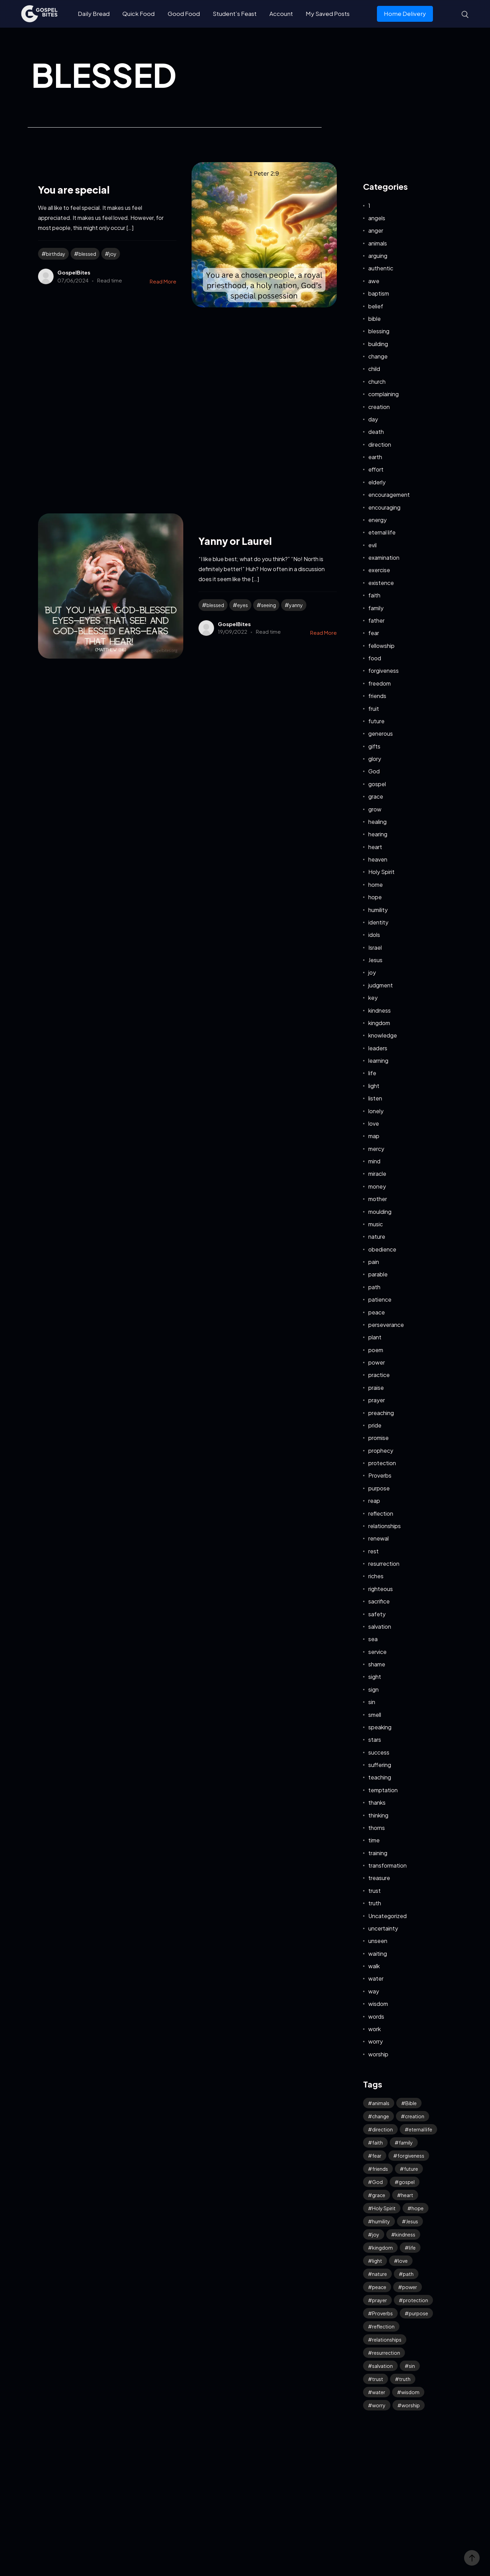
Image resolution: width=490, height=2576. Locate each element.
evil (372, 545)
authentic (380, 268)
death (376, 431)
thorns (376, 1827)
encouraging (384, 507)
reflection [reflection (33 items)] (383, 2326)
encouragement (389, 494)
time (374, 1840)
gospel (377, 784)
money (377, 1186)
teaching (379, 1777)
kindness (379, 1010)
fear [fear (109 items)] (376, 2155)
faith (374, 595)
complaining (383, 394)
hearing (377, 834)
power (376, 1362)
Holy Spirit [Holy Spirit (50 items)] (384, 2208)
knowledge (382, 1035)
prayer (376, 1400)
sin (371, 1701)
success (378, 1752)
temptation (383, 1790)
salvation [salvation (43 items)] (382, 2366)
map (373, 1136)
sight (374, 1676)
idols (374, 934)
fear (373, 632)
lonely (375, 1111)
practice (379, 1374)
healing (377, 821)
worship (378, 2054)
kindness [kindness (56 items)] (405, 2234)
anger (375, 230)
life (372, 1073)
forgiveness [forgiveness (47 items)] (410, 2155)
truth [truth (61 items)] (404, 2379)
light (373, 1085)
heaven (377, 859)
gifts (374, 746)
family (375, 608)
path (374, 1287)
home (375, 884)
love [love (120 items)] (403, 2261)
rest (373, 1551)
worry (375, 2041)
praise (376, 1387)
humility (378, 909)
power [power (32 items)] (409, 2287)
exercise (379, 570)
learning (378, 1060)
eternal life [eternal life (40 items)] (420, 2129)
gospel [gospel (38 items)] (407, 2182)
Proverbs (379, 1475)
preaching (381, 1412)
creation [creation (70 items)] (414, 2116)
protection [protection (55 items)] (415, 2300)
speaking (379, 1727)
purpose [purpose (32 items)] (418, 2313)
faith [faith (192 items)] (377, 2142)
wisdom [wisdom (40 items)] (410, 2392)
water (375, 1978)
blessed (87, 254)
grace (375, 796)
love (373, 1123)
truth (374, 1903)
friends (377, 695)
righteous (380, 1588)
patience (379, 1299)
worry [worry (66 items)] (379, 2405)
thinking (378, 1815)
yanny (296, 605)
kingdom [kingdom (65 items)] (382, 2247)
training (377, 1853)
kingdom (379, 1022)
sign (373, 1689)
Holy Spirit (381, 871)
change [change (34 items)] (380, 2116)
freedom (379, 683)
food (374, 658)
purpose (379, 1488)
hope (375, 897)
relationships (384, 1525)
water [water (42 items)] (378, 2392)
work (374, 2029)
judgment (380, 985)
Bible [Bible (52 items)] (411, 2103)
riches (375, 1576)
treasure (379, 1877)
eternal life (382, 532)
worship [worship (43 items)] (410, 2405)
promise (378, 1437)
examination (383, 557)
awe (373, 281)
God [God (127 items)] (377, 2182)
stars (374, 1739)
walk (374, 1966)
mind (374, 1161)
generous (380, 733)
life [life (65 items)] (412, 2247)
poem (375, 1350)
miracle (377, 1173)
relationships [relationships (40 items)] (386, 2339)
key (373, 997)
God (374, 771)
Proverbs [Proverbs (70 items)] (382, 2313)
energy (377, 519)
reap (374, 1500)
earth (375, 457)
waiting (377, 1953)
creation (379, 406)
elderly (377, 482)
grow (374, 809)
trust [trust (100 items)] (377, 2379)
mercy (376, 1148)
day (373, 419)
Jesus (375, 960)
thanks (377, 1802)
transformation (387, 1865)
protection (382, 1463)
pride (374, 1425)
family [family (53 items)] (406, 2142)
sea (373, 1639)
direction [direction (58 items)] (382, 2129)
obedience (382, 1249)
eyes (242, 605)
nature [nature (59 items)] (379, 2274)
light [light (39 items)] (377, 2261)
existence (381, 582)
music (375, 1224)
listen (375, 1098)
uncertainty (383, 1928)
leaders (377, 1048)
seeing (268, 605)
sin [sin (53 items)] (412, 2366)
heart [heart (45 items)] (407, 2195)
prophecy (380, 1450)
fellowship (381, 645)
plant (374, 1337)
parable (378, 1274)
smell (374, 1714)
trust (374, 1890)
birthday (55, 254)
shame (376, 1664)
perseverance (386, 1324)
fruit (373, 708)
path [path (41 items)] (408, 2274)
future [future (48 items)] (411, 2169)
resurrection (383, 1563)
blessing (378, 331)
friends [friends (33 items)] (380, 2169)
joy (113, 254)
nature (376, 1236)
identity (378, 922)
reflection (380, 1513)
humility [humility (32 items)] (381, 2221)
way (373, 1991)
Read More (163, 281)
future (376, 721)
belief (375, 306)
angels (376, 218)
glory (374, 758)
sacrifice (379, 1601)
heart (375, 846)
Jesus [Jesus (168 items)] (412, 2221)
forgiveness (383, 670)
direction (379, 444)
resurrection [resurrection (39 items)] (386, 2353)
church (377, 381)
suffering (379, 1764)
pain (373, 1261)
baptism (378, 293)
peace (376, 1312)
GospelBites (73, 272)
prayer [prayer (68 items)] (379, 2300)
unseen (377, 1940)
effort (375, 469)
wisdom (378, 2003)
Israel (375, 947)
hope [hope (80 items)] (418, 2208)
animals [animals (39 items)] (380, 2103)
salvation (379, 1626)
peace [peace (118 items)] (379, 2287)
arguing (377, 255)
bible (374, 318)
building (378, 343)
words (376, 2016)
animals (377, 243)
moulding (379, 1211)
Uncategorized (387, 1915)
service (377, 1651)
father (376, 620)
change (378, 356)
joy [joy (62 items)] (375, 2234)
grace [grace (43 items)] (378, 2195)
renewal (378, 1538)
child (374, 368)
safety (377, 1614)
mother (377, 1198)
